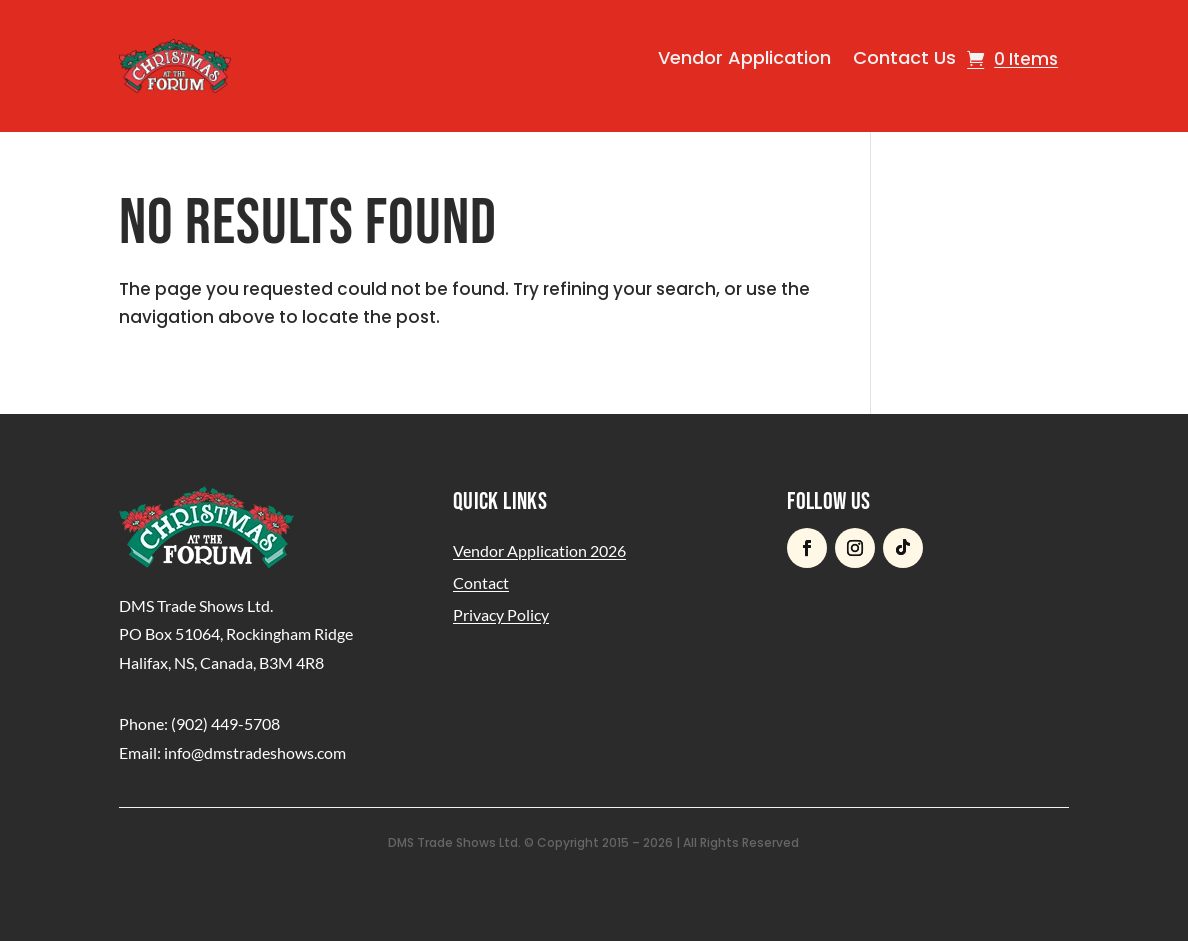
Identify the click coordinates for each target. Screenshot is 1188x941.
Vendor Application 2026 (539, 550)
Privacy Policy (501, 614)
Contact (481, 582)
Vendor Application (744, 57)
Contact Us (904, 57)
